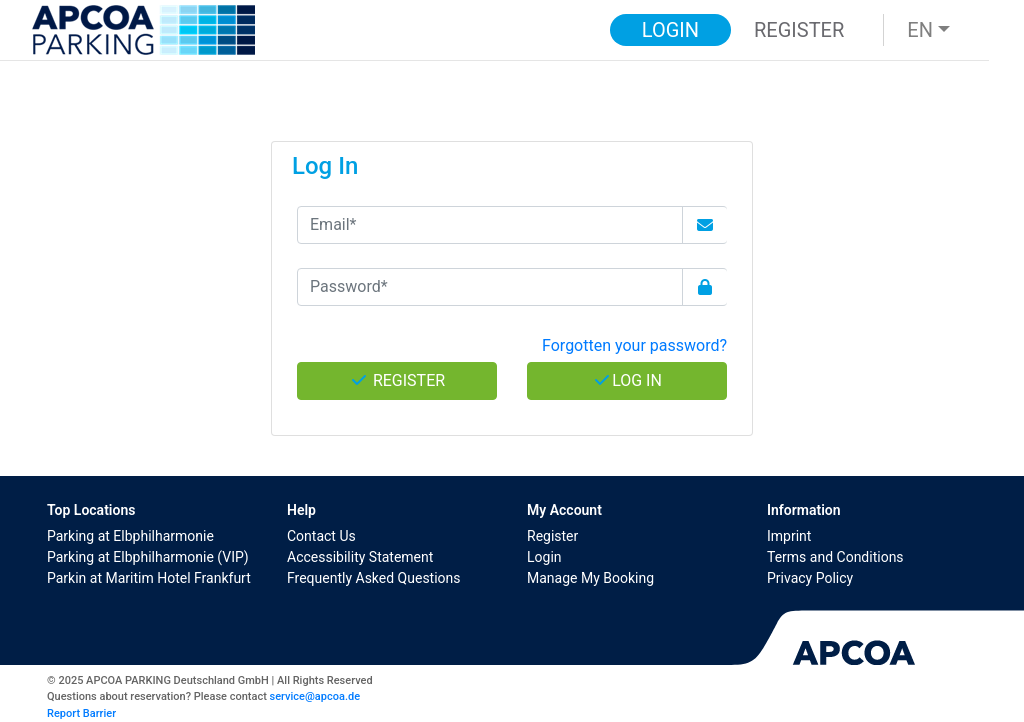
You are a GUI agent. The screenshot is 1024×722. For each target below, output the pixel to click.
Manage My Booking (590, 578)
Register (552, 536)
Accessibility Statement (360, 557)
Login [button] (670, 30)
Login (544, 557)
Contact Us (321, 536)
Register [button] (799, 30)
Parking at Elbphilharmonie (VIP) (148, 557)
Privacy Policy (810, 578)
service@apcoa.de (315, 696)
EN (920, 30)
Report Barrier (81, 713)
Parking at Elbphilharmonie (130, 536)
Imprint (789, 536)
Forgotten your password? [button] (634, 345)
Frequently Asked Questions (374, 578)
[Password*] (490, 287)
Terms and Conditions (835, 557)
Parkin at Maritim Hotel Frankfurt (149, 578)
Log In (627, 380)
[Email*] (490, 225)
